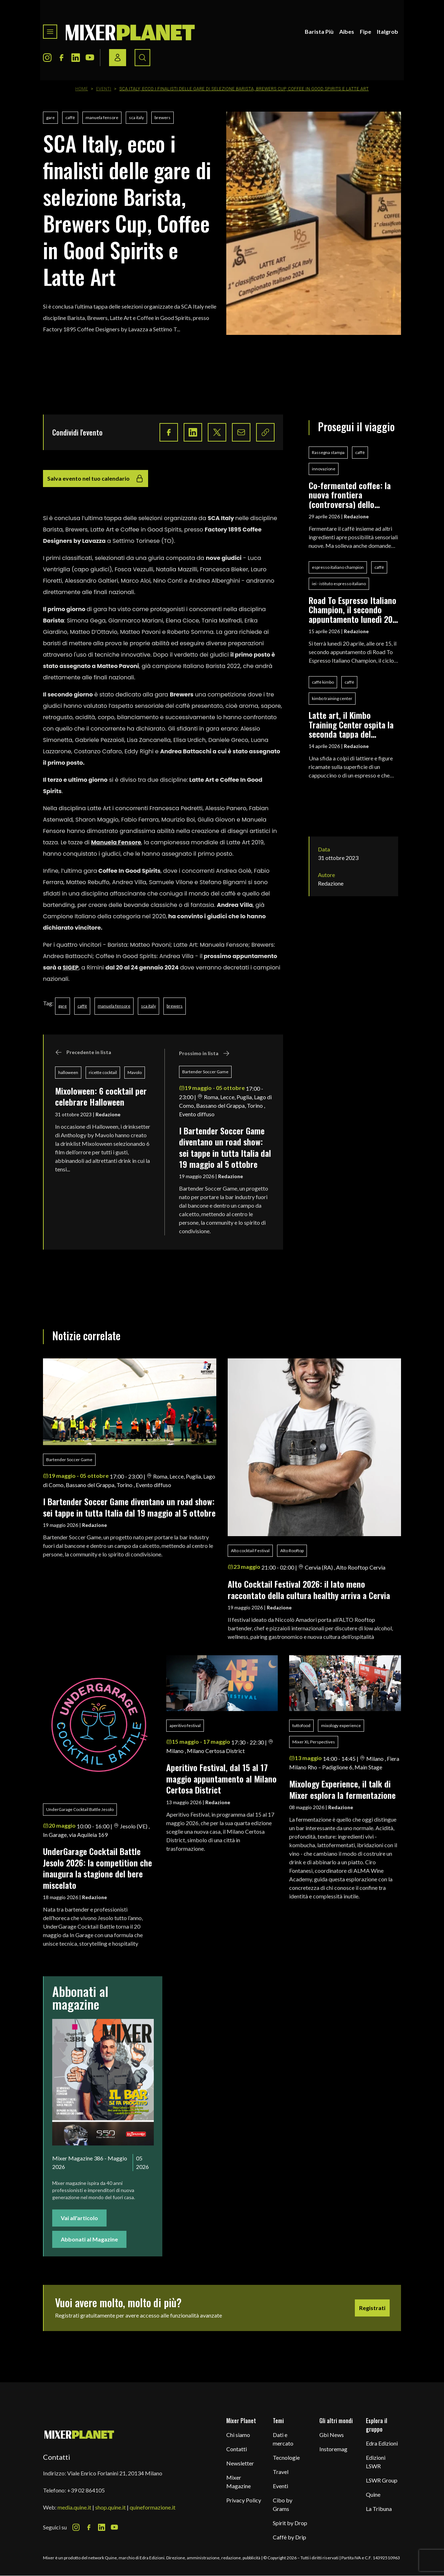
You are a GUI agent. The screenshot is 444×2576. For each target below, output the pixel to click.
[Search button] (142, 57)
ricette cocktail (103, 1072)
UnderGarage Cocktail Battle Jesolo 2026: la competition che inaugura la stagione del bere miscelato (97, 1868)
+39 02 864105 (86, 2490)
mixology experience (341, 1725)
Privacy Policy (243, 2500)
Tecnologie (286, 2457)
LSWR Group (381, 2480)
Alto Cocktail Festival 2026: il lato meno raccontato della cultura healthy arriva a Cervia (309, 1589)
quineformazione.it (152, 2507)
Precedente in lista (83, 1052)
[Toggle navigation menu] (50, 32)
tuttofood (301, 1725)
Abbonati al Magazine (89, 2239)
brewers (162, 117)
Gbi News (331, 2434)
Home (81, 88)
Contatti (236, 2449)
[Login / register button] (117, 57)
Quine (373, 2494)
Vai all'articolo (79, 2217)
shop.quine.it (110, 2507)
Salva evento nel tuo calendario (95, 478)
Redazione (108, 1114)
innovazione (323, 468)
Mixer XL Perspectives (313, 1741)
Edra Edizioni (382, 2443)
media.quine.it (74, 2507)
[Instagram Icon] (47, 57)
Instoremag (333, 2449)
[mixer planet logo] (79, 2434)
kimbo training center (332, 698)
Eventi (103, 88)
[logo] (130, 31)
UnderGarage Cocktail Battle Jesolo (80, 1809)
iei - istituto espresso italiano (339, 583)
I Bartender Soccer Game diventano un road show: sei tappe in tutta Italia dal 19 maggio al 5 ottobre (225, 1147)
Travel (280, 2471)
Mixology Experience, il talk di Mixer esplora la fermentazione (342, 1789)
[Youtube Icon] (90, 57)
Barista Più (319, 31)
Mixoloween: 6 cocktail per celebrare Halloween (101, 1096)
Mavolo (135, 1072)
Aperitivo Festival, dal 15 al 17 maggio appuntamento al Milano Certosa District (221, 1778)
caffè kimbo (323, 682)
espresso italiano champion (338, 567)
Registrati (372, 2307)
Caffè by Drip (289, 2537)
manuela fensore (102, 117)
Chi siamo (238, 2434)
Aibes (346, 31)
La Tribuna (379, 2508)
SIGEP (70, 967)
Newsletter (240, 2463)
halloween (68, 1072)
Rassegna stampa (328, 452)
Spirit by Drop (290, 2522)
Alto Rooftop (292, 1550)
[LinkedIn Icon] (75, 57)
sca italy (136, 117)
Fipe (365, 31)
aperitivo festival (185, 1725)
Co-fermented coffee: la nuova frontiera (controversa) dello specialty (350, 495)
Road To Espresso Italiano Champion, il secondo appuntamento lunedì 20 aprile (352, 609)
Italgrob (387, 31)
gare (50, 117)
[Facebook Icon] (61, 57)
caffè (70, 117)
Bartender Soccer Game (205, 1071)
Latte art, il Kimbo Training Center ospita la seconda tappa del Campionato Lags (351, 724)
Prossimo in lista (204, 1053)
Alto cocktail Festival (250, 1550)
